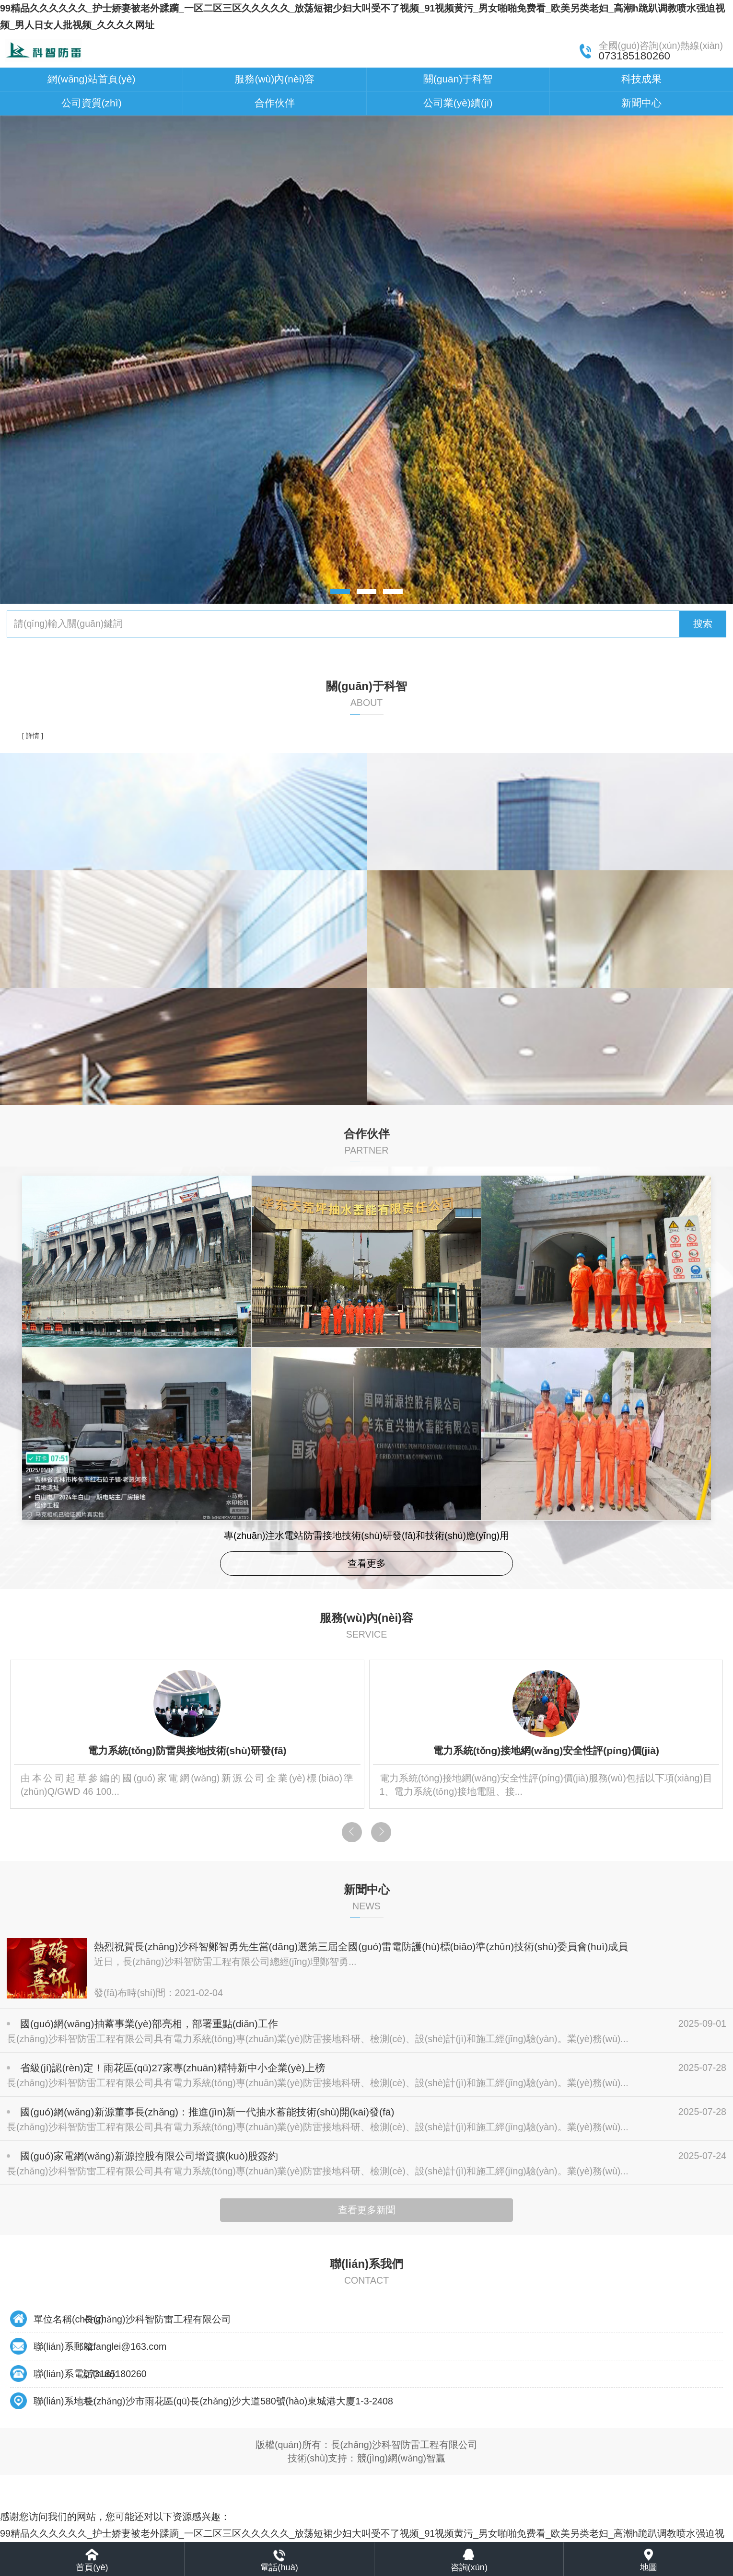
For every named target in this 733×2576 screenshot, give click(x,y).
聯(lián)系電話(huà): (75, 2373)
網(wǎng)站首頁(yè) (91, 78)
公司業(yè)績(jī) (458, 102)
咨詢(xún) (469, 2567)
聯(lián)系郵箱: (64, 2346)
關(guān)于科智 (458, 78)
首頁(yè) (92, 2567)
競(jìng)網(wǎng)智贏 (401, 2458)
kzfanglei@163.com (125, 2346)
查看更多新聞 (367, 2210)
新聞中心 (641, 102)
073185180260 (115, 2373)
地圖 (648, 2567)
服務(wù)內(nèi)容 (274, 78)
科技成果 (641, 78)
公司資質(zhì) (91, 102)
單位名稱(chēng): (70, 2319)
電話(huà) (279, 2567)
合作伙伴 (275, 102)
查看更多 (367, 1563)
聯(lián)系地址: (64, 2401)
